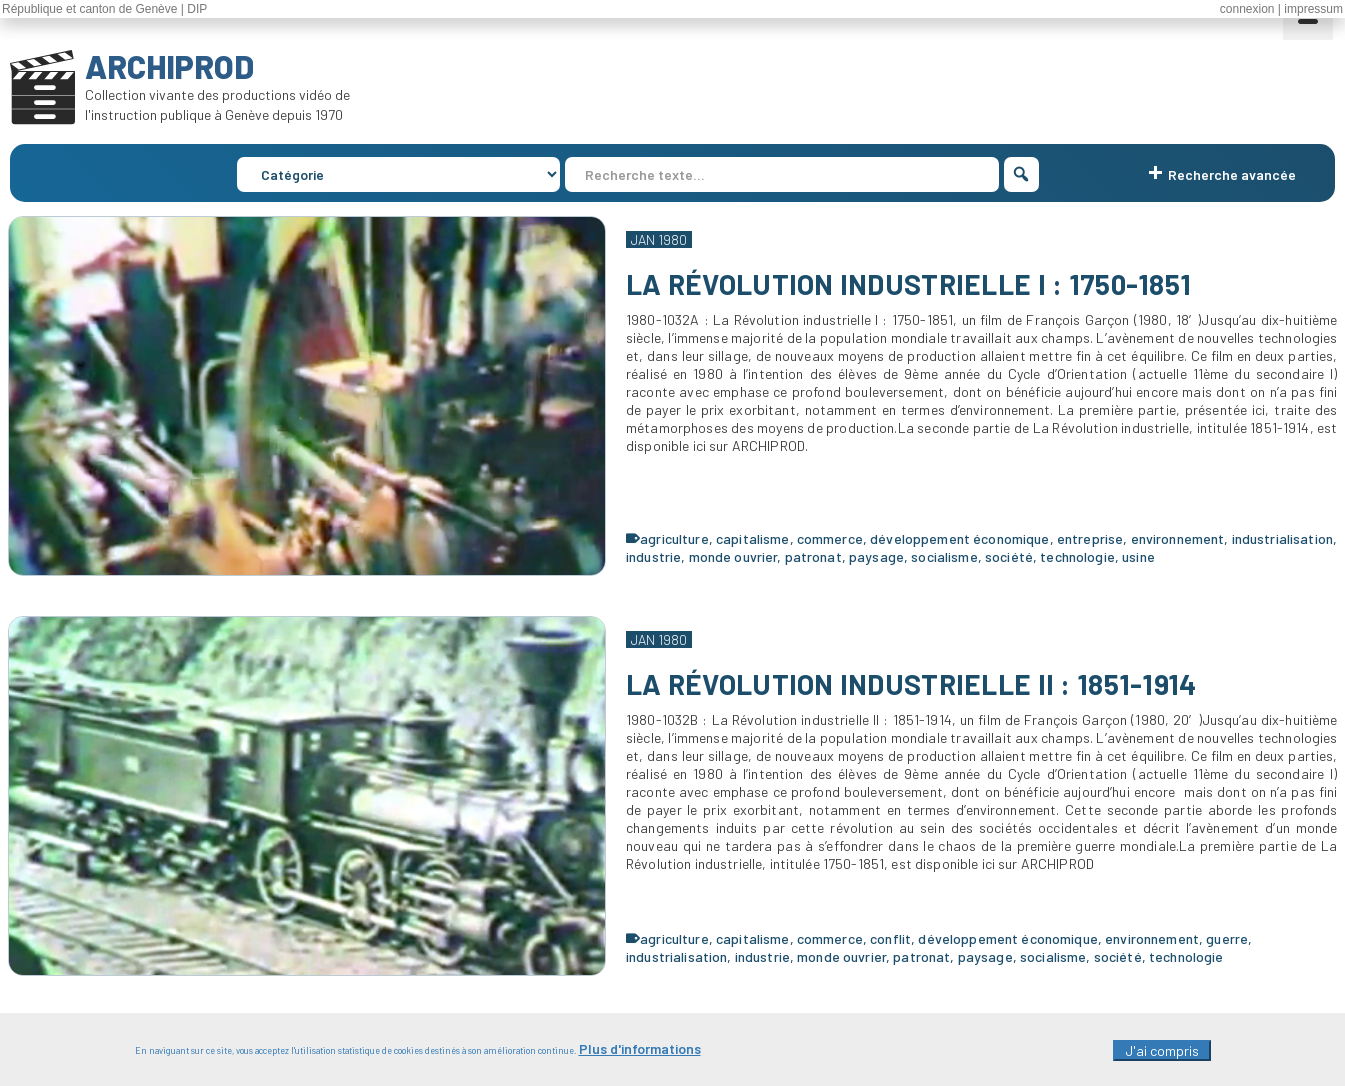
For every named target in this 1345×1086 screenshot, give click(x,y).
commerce (830, 538)
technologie (1077, 556)
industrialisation (1282, 538)
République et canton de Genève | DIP (104, 9)
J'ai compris (1162, 1055)
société (1009, 556)
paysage (876, 556)
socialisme (944, 556)
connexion (1247, 9)
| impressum (1310, 9)
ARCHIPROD (169, 66)
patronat (813, 556)
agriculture (674, 538)
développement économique (959, 538)
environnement (1178, 538)
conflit (890, 938)
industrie (653, 556)
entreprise (1090, 538)
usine (1138, 556)
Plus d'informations (640, 1053)
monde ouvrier (733, 556)
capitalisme (753, 538)
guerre (1227, 938)
